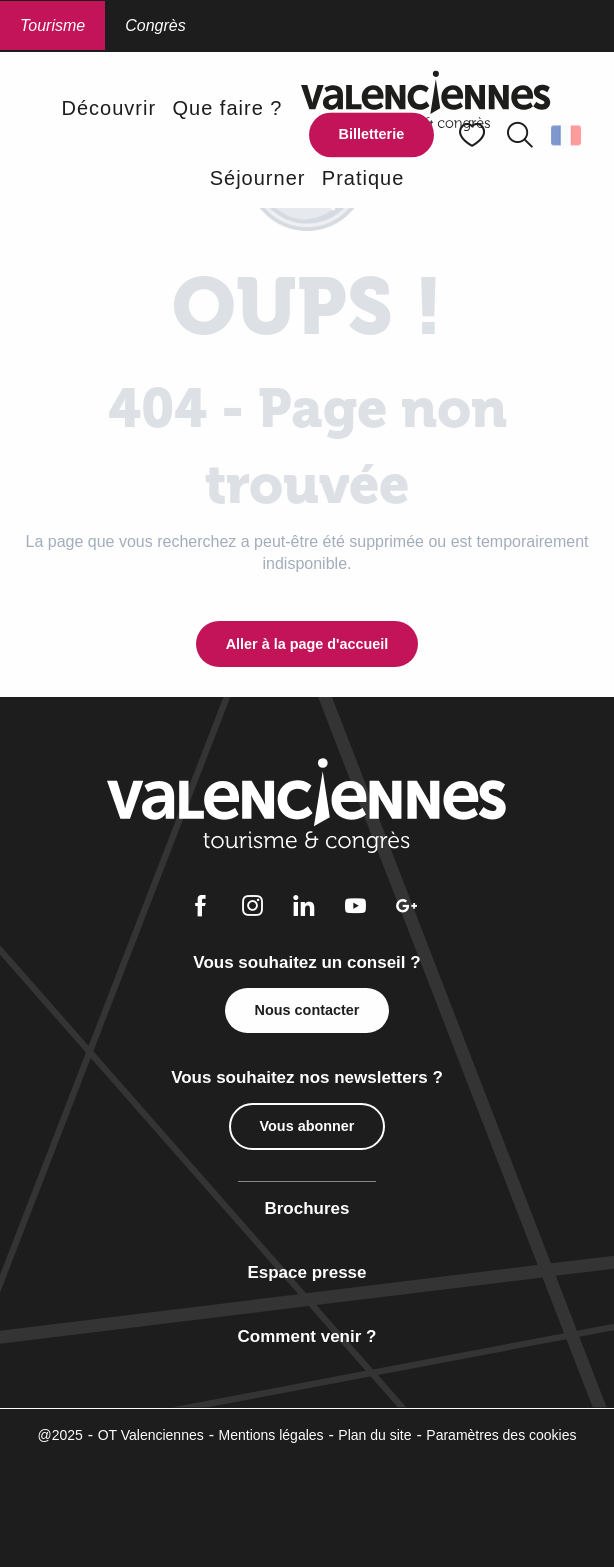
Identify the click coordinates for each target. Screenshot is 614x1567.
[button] (520, 135)
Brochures (306, 1208)
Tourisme (52, 25)
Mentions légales (271, 1435)
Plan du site (374, 1435)
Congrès (155, 25)
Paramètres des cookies (501, 1435)
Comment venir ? (307, 1336)
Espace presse (306, 1272)
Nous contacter (307, 1010)
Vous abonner (307, 1126)
